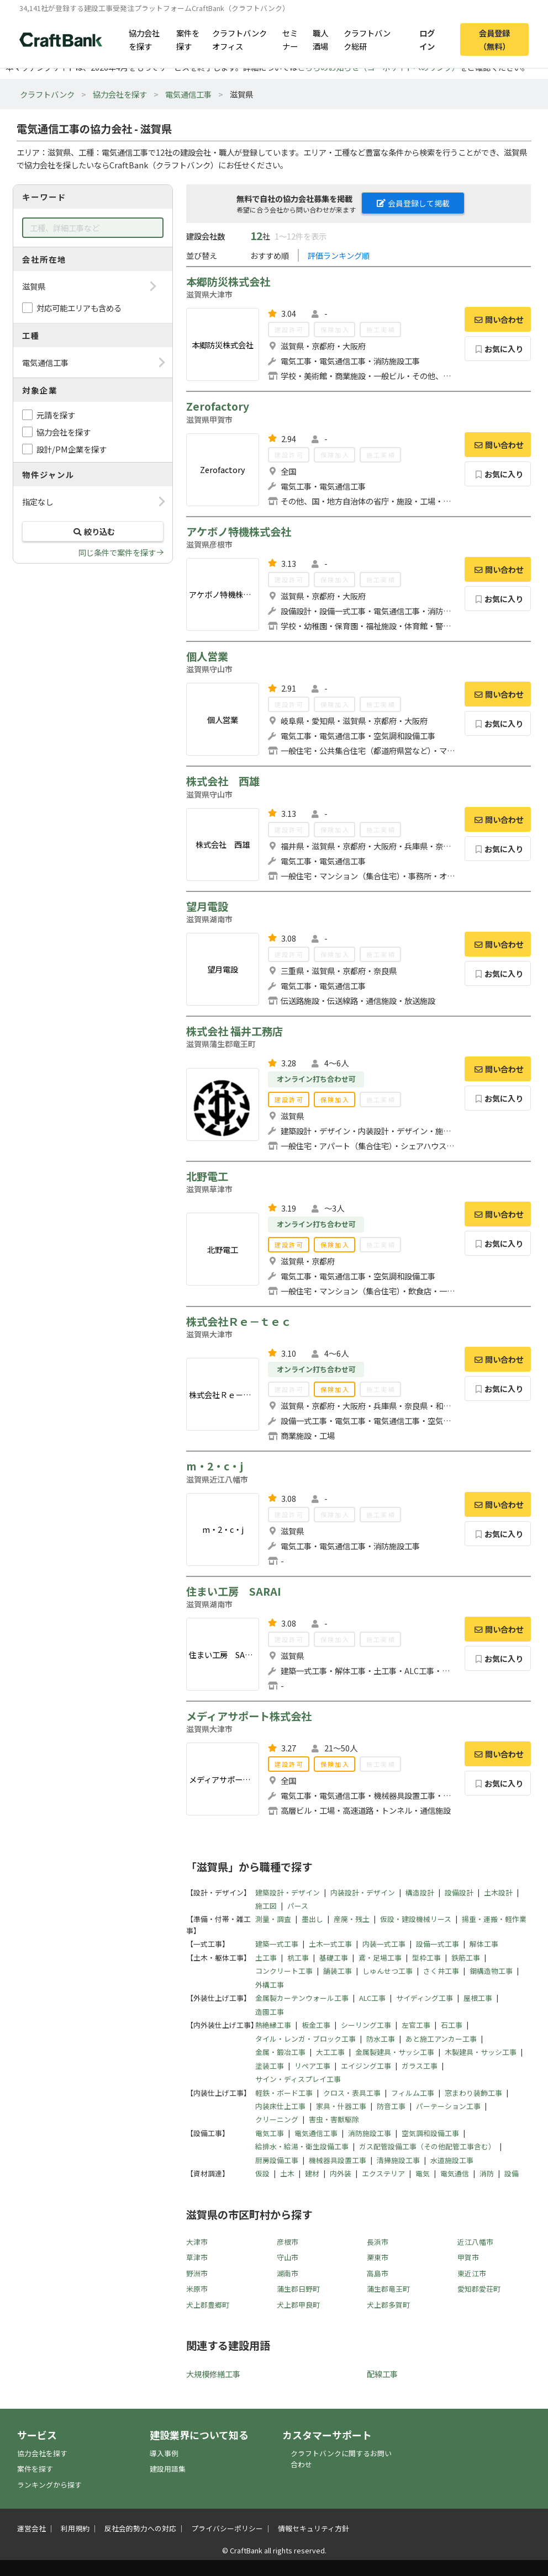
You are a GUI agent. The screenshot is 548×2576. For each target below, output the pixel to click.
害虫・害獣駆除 (334, 2119)
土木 (287, 2173)
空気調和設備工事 (430, 2133)
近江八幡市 (475, 2242)
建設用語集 (168, 2468)
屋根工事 (477, 1998)
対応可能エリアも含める (79, 308)
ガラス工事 (420, 2065)
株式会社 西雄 (223, 781)
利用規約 (75, 2528)
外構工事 (269, 1984)
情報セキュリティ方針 (313, 2528)
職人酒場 (320, 39)
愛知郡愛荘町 (478, 2288)
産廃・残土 (352, 1919)
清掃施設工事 (398, 2160)
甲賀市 (468, 2257)
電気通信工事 (188, 94)
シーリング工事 (366, 2025)
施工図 (266, 1905)
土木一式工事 (330, 1943)
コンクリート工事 (284, 1971)
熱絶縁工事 (273, 2025)
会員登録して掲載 (413, 203)
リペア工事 (312, 2065)
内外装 (340, 2173)
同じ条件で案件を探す (117, 552)
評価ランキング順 (339, 255)
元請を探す (55, 415)
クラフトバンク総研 (367, 39)
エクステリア (383, 2173)
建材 (312, 2173)
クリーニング (276, 2119)
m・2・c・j (214, 1466)
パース (297, 1905)
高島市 (377, 2273)
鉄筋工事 (465, 1957)
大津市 (197, 2242)
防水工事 (380, 2038)
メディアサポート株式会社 (249, 1716)
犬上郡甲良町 (298, 2304)
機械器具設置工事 (337, 2160)
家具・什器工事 (341, 2106)
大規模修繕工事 (213, 2374)
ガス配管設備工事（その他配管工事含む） (427, 2146)
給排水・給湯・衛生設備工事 (302, 2146)
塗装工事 (269, 2065)
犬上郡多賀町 (388, 2304)
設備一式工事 (437, 1943)
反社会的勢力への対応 (140, 2528)
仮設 (262, 2173)
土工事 (266, 1957)
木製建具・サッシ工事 (481, 2052)
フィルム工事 (412, 2093)
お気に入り (498, 348)
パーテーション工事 (448, 2106)
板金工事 (316, 2025)
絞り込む (93, 531)
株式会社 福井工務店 (234, 1031)
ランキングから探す (49, 2484)
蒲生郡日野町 (298, 2288)
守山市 (287, 2257)
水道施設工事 (451, 2160)
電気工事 (269, 2133)
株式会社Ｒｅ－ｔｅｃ (238, 1321)
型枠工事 (426, 1957)
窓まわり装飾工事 (473, 2093)
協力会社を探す (144, 39)
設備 (511, 2173)
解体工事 (484, 1943)
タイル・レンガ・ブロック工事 (305, 2038)
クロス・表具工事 (352, 2093)
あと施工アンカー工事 (441, 2038)
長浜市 (377, 2242)
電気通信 (454, 2173)
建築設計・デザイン (287, 1892)
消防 (486, 2173)
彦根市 (287, 2242)
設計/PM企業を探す (71, 449)
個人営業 (207, 656)
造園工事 (269, 2011)
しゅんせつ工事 (387, 1971)
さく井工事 (441, 1971)
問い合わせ (498, 319)
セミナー (290, 39)
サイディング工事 (424, 1998)
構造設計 (419, 1892)
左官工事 (416, 2025)
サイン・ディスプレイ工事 (298, 2079)
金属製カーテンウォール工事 (302, 1998)
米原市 (197, 2288)
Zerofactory (217, 406)
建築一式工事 (276, 1943)
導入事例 (164, 2453)
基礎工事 (333, 1957)
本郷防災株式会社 (228, 281)
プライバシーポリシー (227, 2528)
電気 (422, 2173)
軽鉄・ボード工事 (284, 2093)
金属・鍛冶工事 (280, 2052)
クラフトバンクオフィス (239, 39)
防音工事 (391, 2106)
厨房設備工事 (276, 2160)
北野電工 (207, 1176)
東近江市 (471, 2273)
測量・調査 (273, 1919)
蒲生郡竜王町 (388, 2288)
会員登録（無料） (494, 39)
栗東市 (377, 2257)
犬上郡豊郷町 (207, 2304)
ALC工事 (372, 1998)
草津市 (197, 2257)
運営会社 (31, 2528)
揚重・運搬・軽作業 (494, 1919)
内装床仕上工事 (280, 2106)
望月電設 (207, 906)
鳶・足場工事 (380, 1957)
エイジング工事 (366, 2065)
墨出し (312, 1919)
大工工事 (330, 2052)
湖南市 (287, 2273)
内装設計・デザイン (362, 1892)
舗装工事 (337, 1971)
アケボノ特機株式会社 (238, 531)
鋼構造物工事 (491, 1971)
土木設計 (498, 1892)
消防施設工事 (369, 2133)
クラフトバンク (47, 94)
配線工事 (382, 2374)
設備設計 (459, 1892)
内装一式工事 (383, 1943)
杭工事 (298, 1957)
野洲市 (197, 2273)
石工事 (451, 2025)
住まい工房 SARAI (233, 1591)
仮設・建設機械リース (415, 1919)
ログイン (427, 39)
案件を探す (187, 39)
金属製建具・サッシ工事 (394, 2052)
